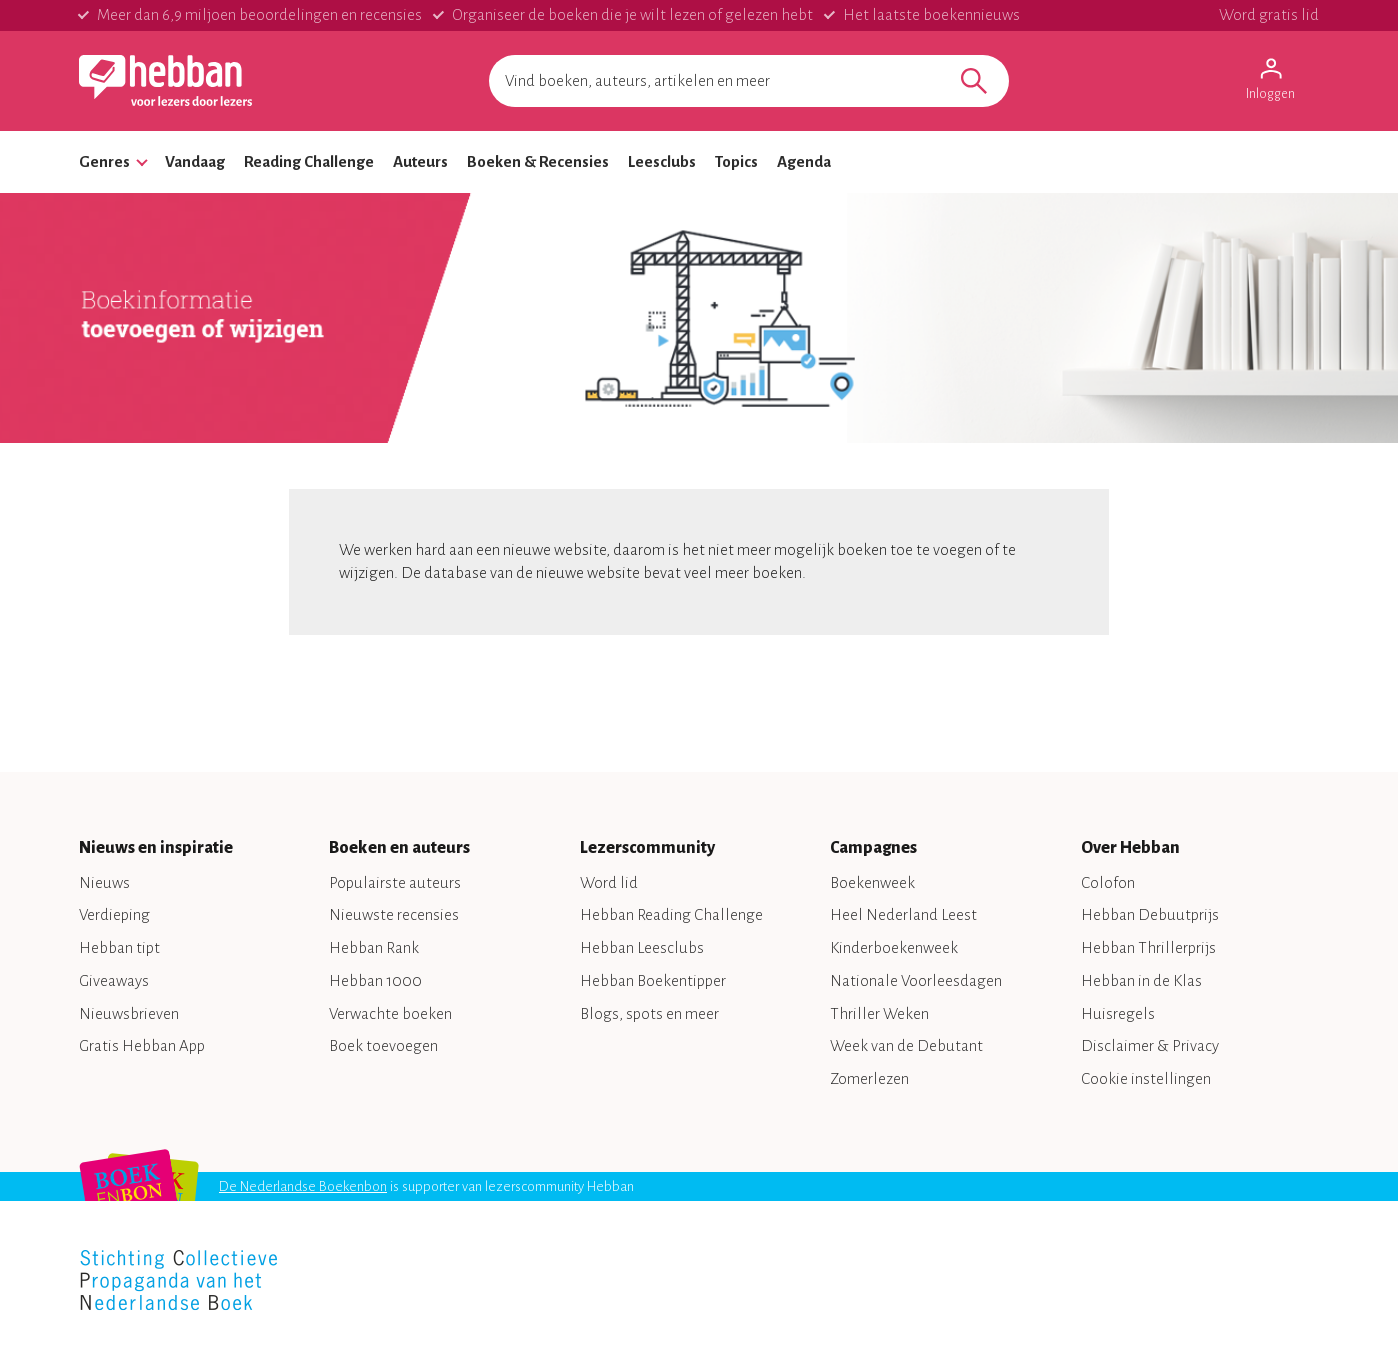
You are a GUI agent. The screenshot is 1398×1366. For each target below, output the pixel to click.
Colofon (1108, 882)
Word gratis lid (1269, 14)
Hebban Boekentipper (653, 980)
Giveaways (114, 980)
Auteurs (420, 161)
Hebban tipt (119, 947)
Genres (104, 161)
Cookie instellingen (1146, 1078)
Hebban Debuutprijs (1150, 914)
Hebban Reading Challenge (671, 914)
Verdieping (114, 914)
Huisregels (1118, 1013)
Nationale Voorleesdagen (916, 980)
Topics (736, 161)
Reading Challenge (309, 161)
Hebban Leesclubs (642, 947)
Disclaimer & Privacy (1150, 1045)
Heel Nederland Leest (903, 914)
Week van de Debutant (906, 1045)
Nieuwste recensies (394, 914)
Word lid (609, 882)
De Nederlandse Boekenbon (303, 1186)
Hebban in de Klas (1141, 980)
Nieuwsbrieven (129, 1013)
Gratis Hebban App (142, 1045)
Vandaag (195, 161)
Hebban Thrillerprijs (1148, 947)
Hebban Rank (374, 947)
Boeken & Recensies (538, 161)
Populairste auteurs (395, 882)
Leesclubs (662, 161)
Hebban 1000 (375, 980)
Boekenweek (872, 882)
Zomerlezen (869, 1078)
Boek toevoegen (383, 1045)
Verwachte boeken (390, 1013)
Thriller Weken (879, 1013)
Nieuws (104, 882)
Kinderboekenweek (894, 947)
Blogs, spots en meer (649, 1013)
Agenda (804, 161)
